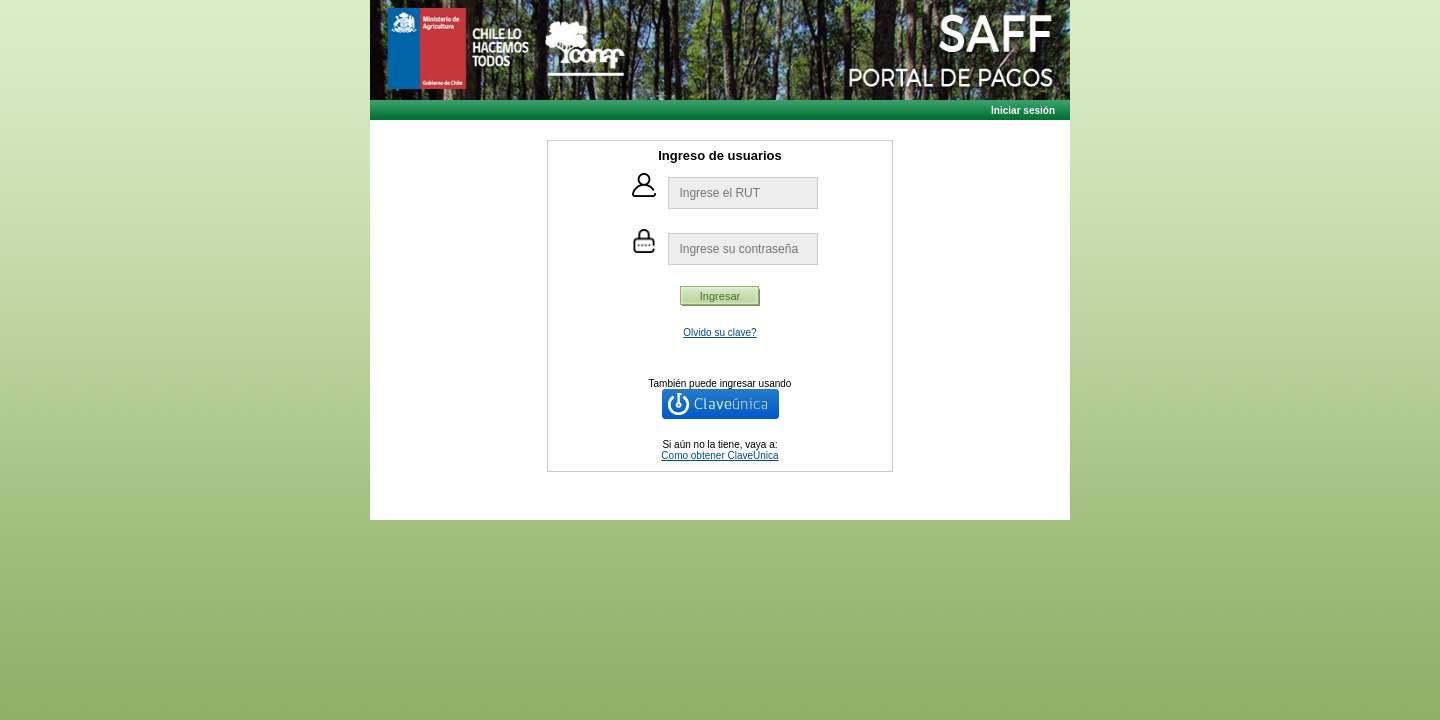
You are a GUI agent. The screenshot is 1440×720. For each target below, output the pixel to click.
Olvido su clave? (719, 332)
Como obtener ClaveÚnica (719, 455)
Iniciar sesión (1023, 110)
